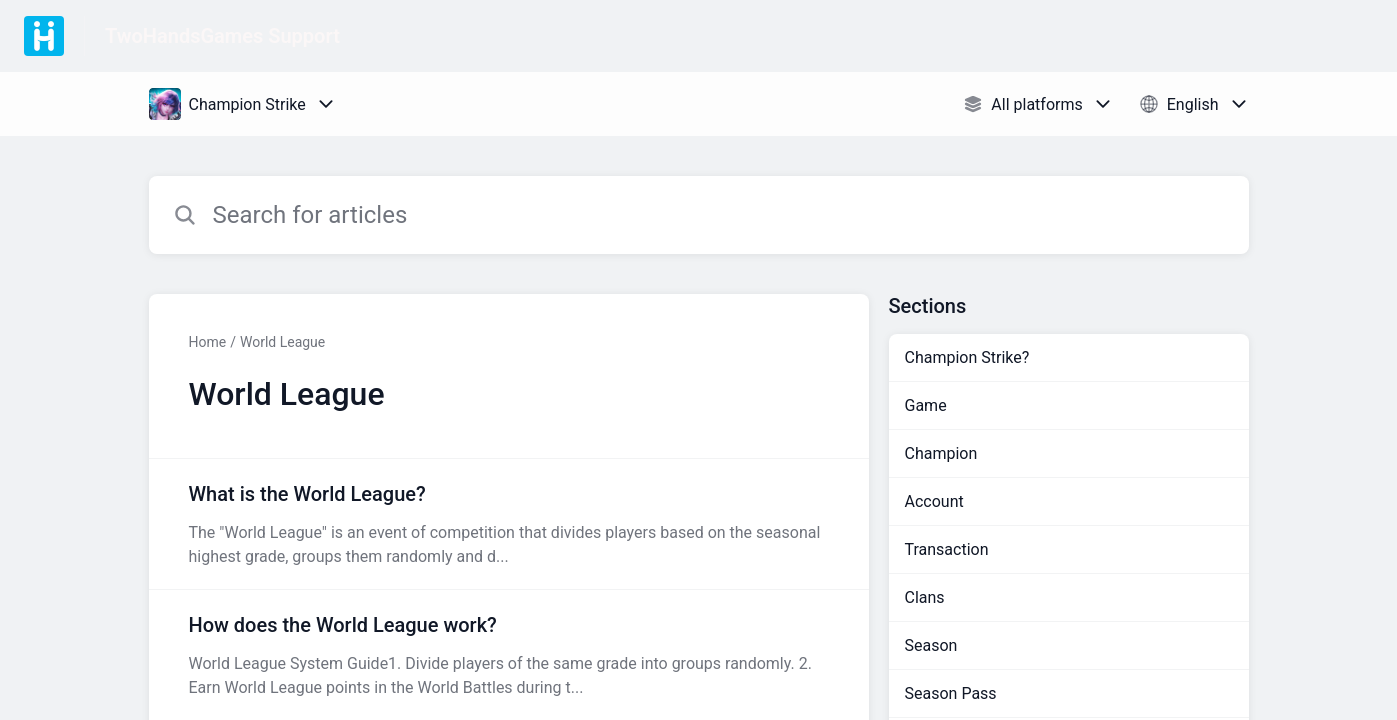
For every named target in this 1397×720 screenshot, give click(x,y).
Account (934, 501)
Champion (941, 453)
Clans (925, 597)
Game (926, 405)
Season (931, 645)
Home (208, 342)
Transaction (947, 549)
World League (282, 342)
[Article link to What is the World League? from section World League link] (509, 524)
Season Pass (951, 693)
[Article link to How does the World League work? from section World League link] (509, 655)
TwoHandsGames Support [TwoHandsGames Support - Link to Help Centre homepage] (222, 36)
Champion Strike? (967, 357)
